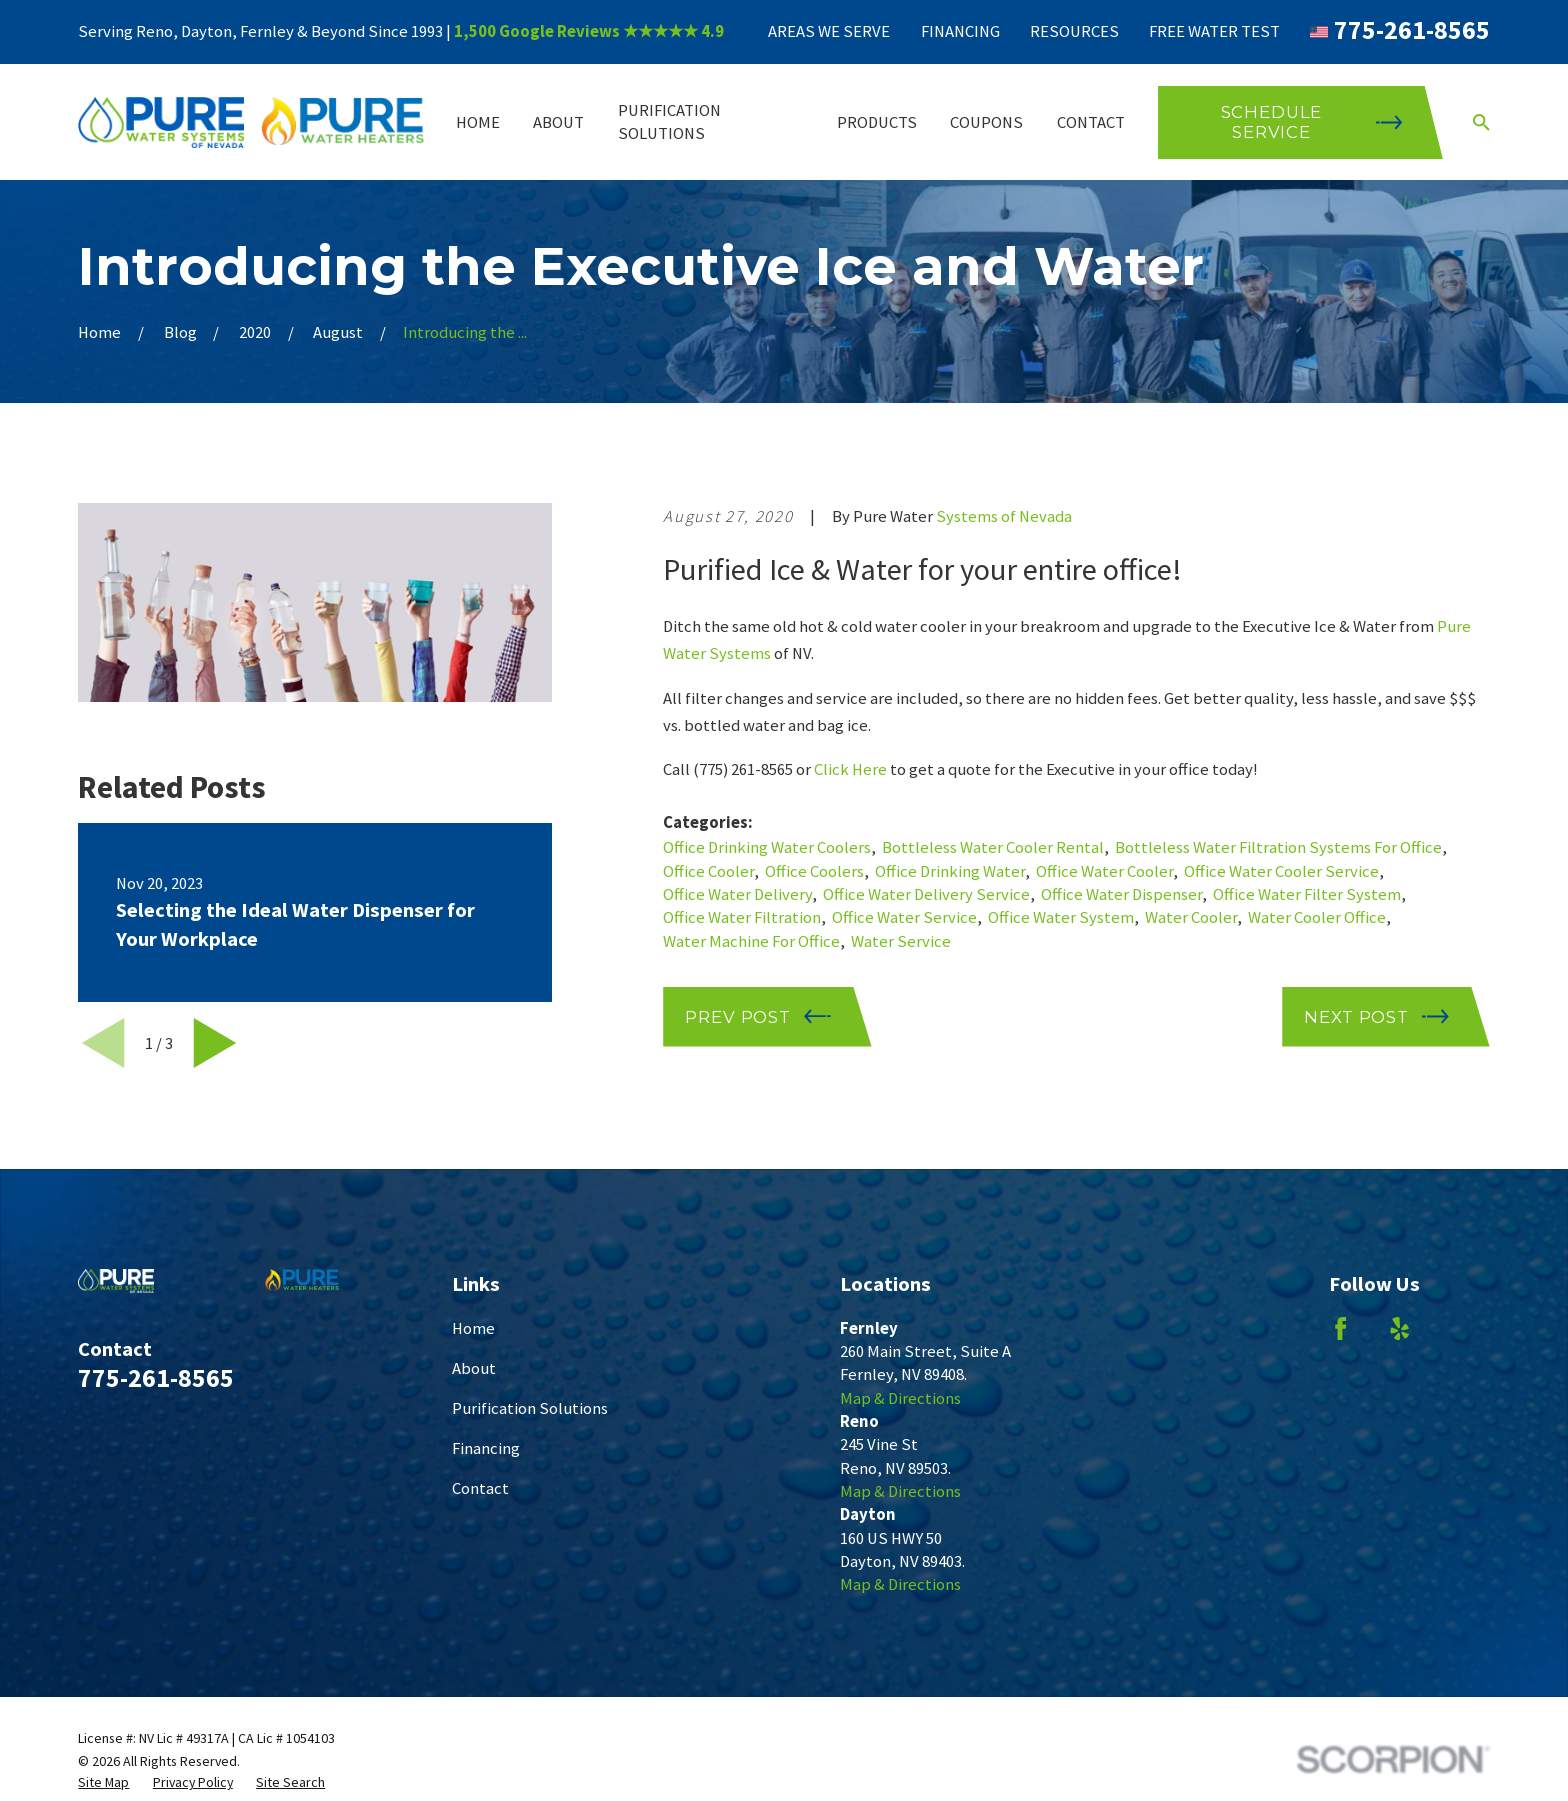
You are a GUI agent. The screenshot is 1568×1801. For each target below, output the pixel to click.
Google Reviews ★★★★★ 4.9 (611, 31)
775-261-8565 (1412, 29)
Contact (480, 1488)
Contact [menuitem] (1091, 122)
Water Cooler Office (1317, 917)
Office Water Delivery (737, 894)
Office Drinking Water (950, 871)
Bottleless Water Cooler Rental (993, 847)
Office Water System (1061, 917)
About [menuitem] (558, 122)
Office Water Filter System (1307, 894)
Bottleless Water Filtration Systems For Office (1278, 847)
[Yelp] (1399, 1328)
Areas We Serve (829, 31)
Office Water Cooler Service (1281, 871)
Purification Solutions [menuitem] (669, 122)
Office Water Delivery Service (926, 894)
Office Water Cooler (1104, 871)
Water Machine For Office (751, 941)
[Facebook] (1340, 1328)
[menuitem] (103, 1782)
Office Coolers (814, 871)
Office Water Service (904, 917)
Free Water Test (1214, 31)
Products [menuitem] (877, 122)
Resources (1074, 31)
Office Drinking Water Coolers (767, 847)
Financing (960, 31)
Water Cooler (1191, 917)
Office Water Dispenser (1121, 894)
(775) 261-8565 (743, 769)
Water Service (901, 941)
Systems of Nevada (1004, 516)
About (474, 1368)
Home (473, 1328)
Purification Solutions (530, 1408)
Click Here (850, 769)
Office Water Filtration (742, 917)
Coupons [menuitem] (986, 122)
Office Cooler (708, 871)
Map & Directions (900, 1398)
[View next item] (215, 1043)
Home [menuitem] (478, 122)
